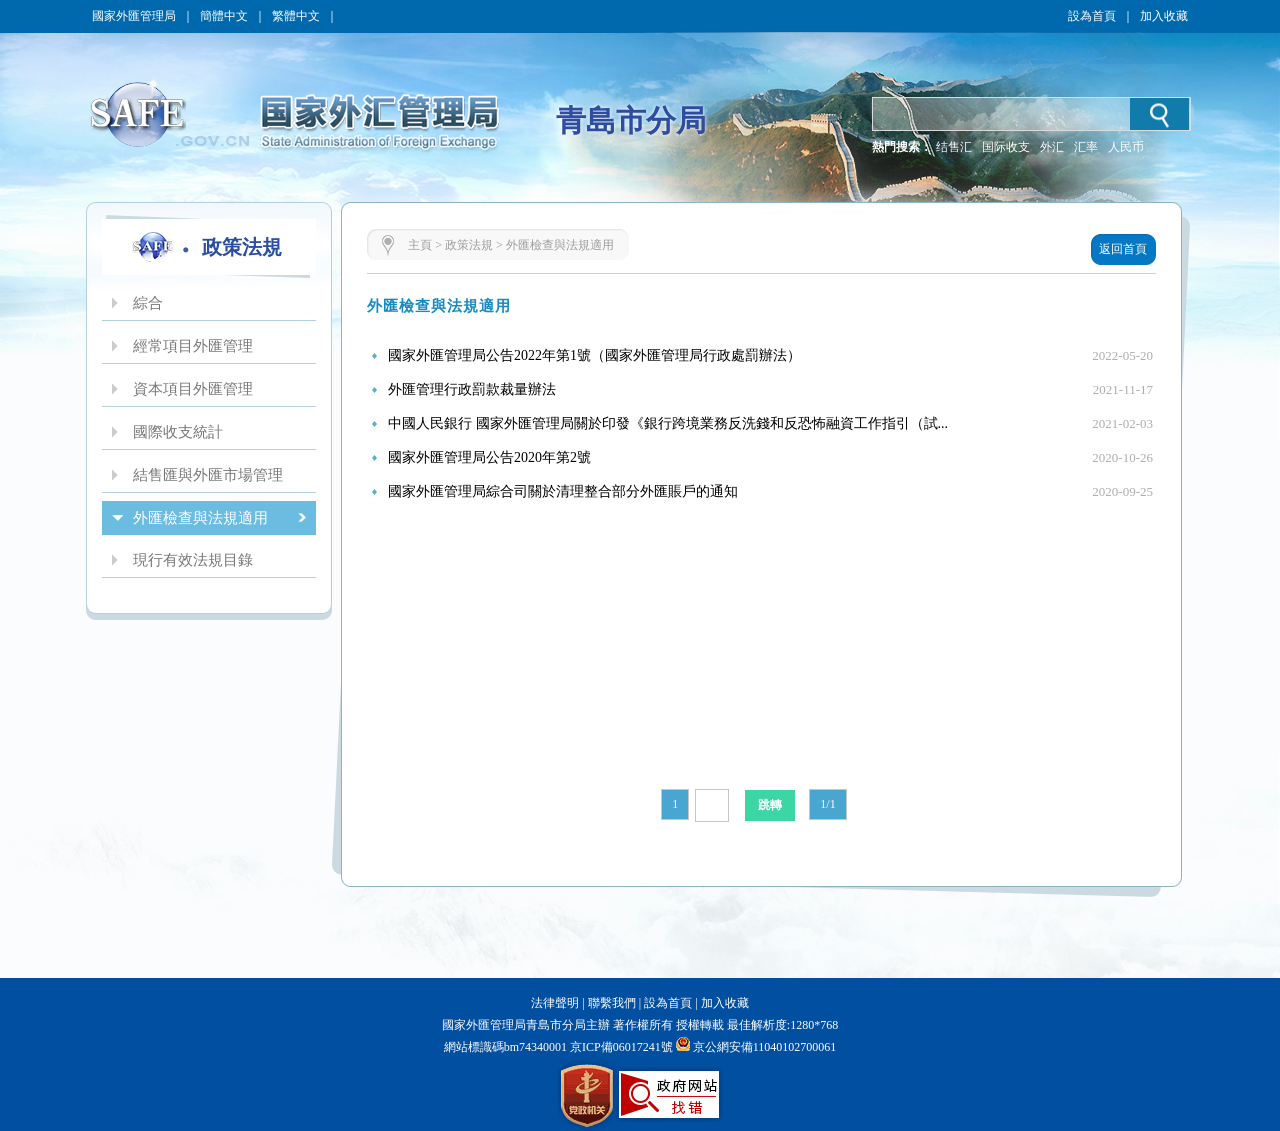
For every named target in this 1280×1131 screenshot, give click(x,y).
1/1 (827, 804)
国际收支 (1006, 147)
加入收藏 (1164, 16)
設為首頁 (1092, 16)
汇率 (1086, 147)
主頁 (420, 245)
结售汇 (954, 147)
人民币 (1126, 147)
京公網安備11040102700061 (765, 1047)
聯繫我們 (612, 1003)
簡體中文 (224, 16)
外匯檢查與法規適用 (560, 245)
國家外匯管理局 (134, 16)
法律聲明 (555, 1003)
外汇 (1052, 147)
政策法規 (469, 245)
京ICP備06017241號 (620, 1047)
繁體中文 (296, 16)
